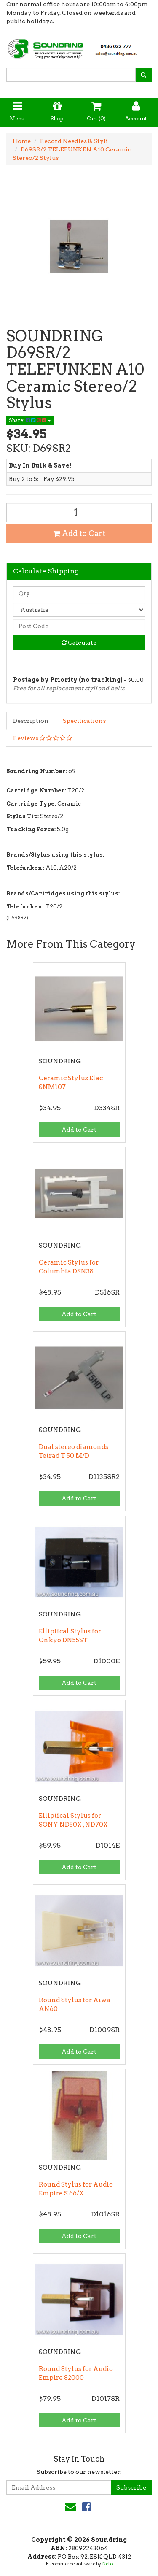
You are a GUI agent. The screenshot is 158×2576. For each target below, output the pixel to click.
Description (30, 720)
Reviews (42, 738)
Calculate (79, 642)
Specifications (84, 720)
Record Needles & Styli (74, 141)
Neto (107, 2564)
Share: (30, 420)
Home (22, 141)
